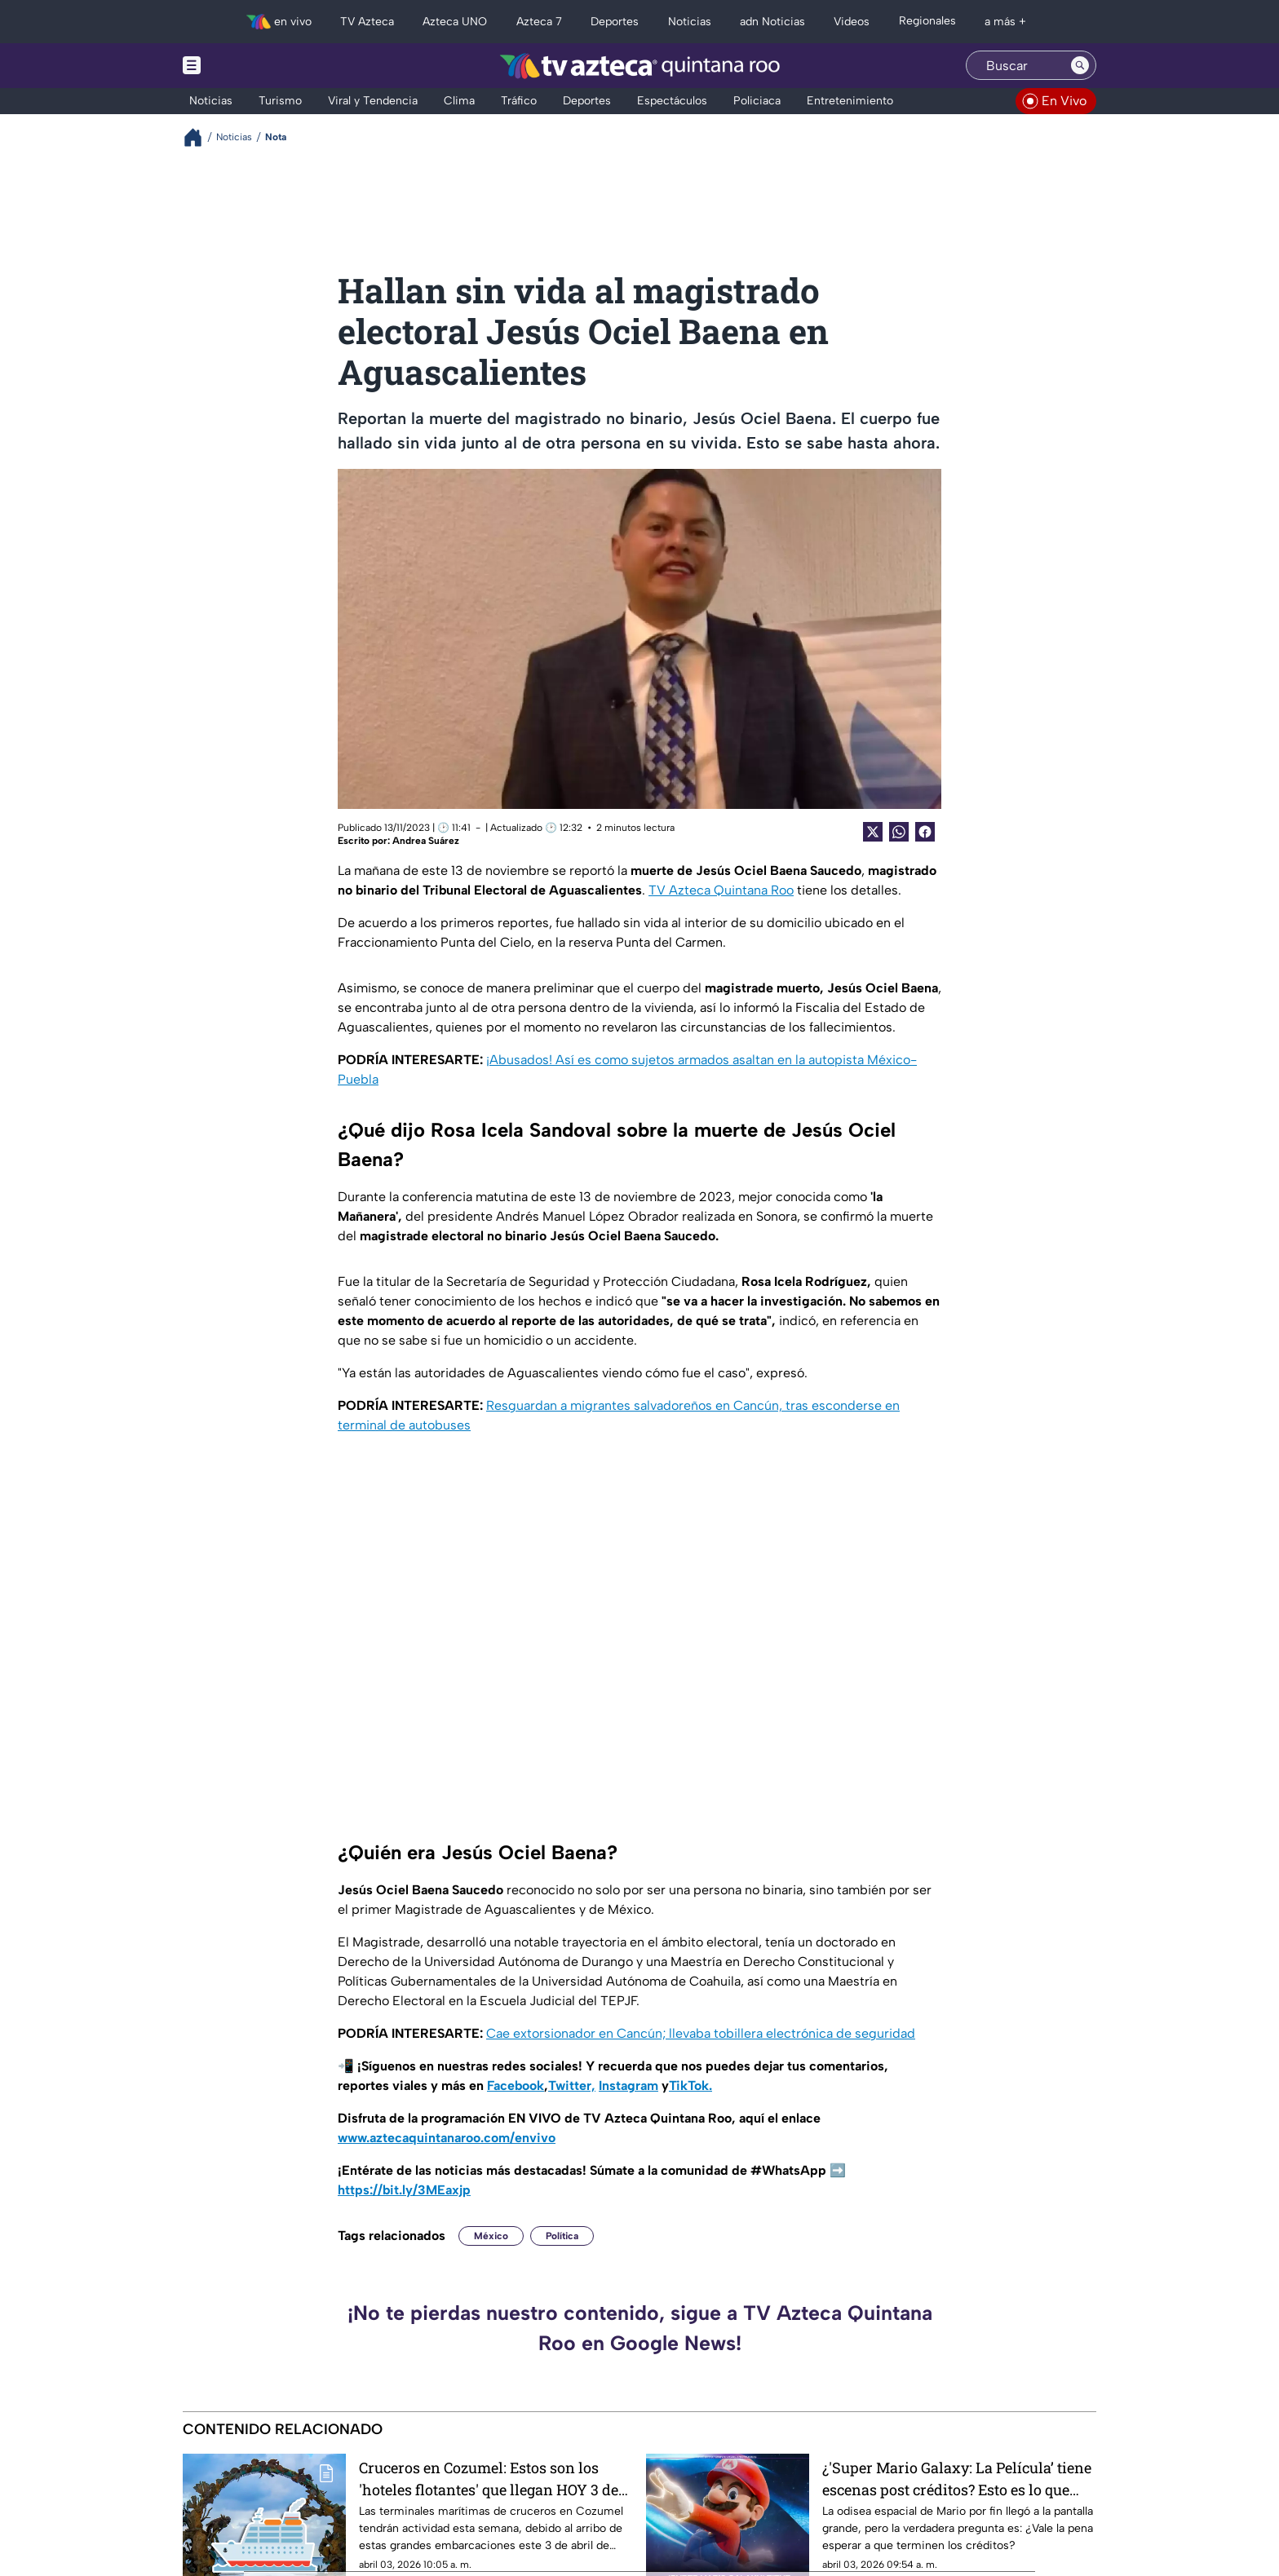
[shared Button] (899, 832)
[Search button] (1080, 65)
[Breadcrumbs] (199, 137)
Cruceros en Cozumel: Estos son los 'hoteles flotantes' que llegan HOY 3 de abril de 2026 (488, 2478)
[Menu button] (248, 66)
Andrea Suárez (425, 840)
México (491, 2236)
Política (562, 2236)
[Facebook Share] (925, 832)
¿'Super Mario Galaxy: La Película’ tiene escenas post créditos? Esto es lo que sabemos (956, 2478)
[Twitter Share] (873, 832)
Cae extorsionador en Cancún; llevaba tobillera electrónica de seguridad (700, 2033)
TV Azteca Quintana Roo (721, 890)
